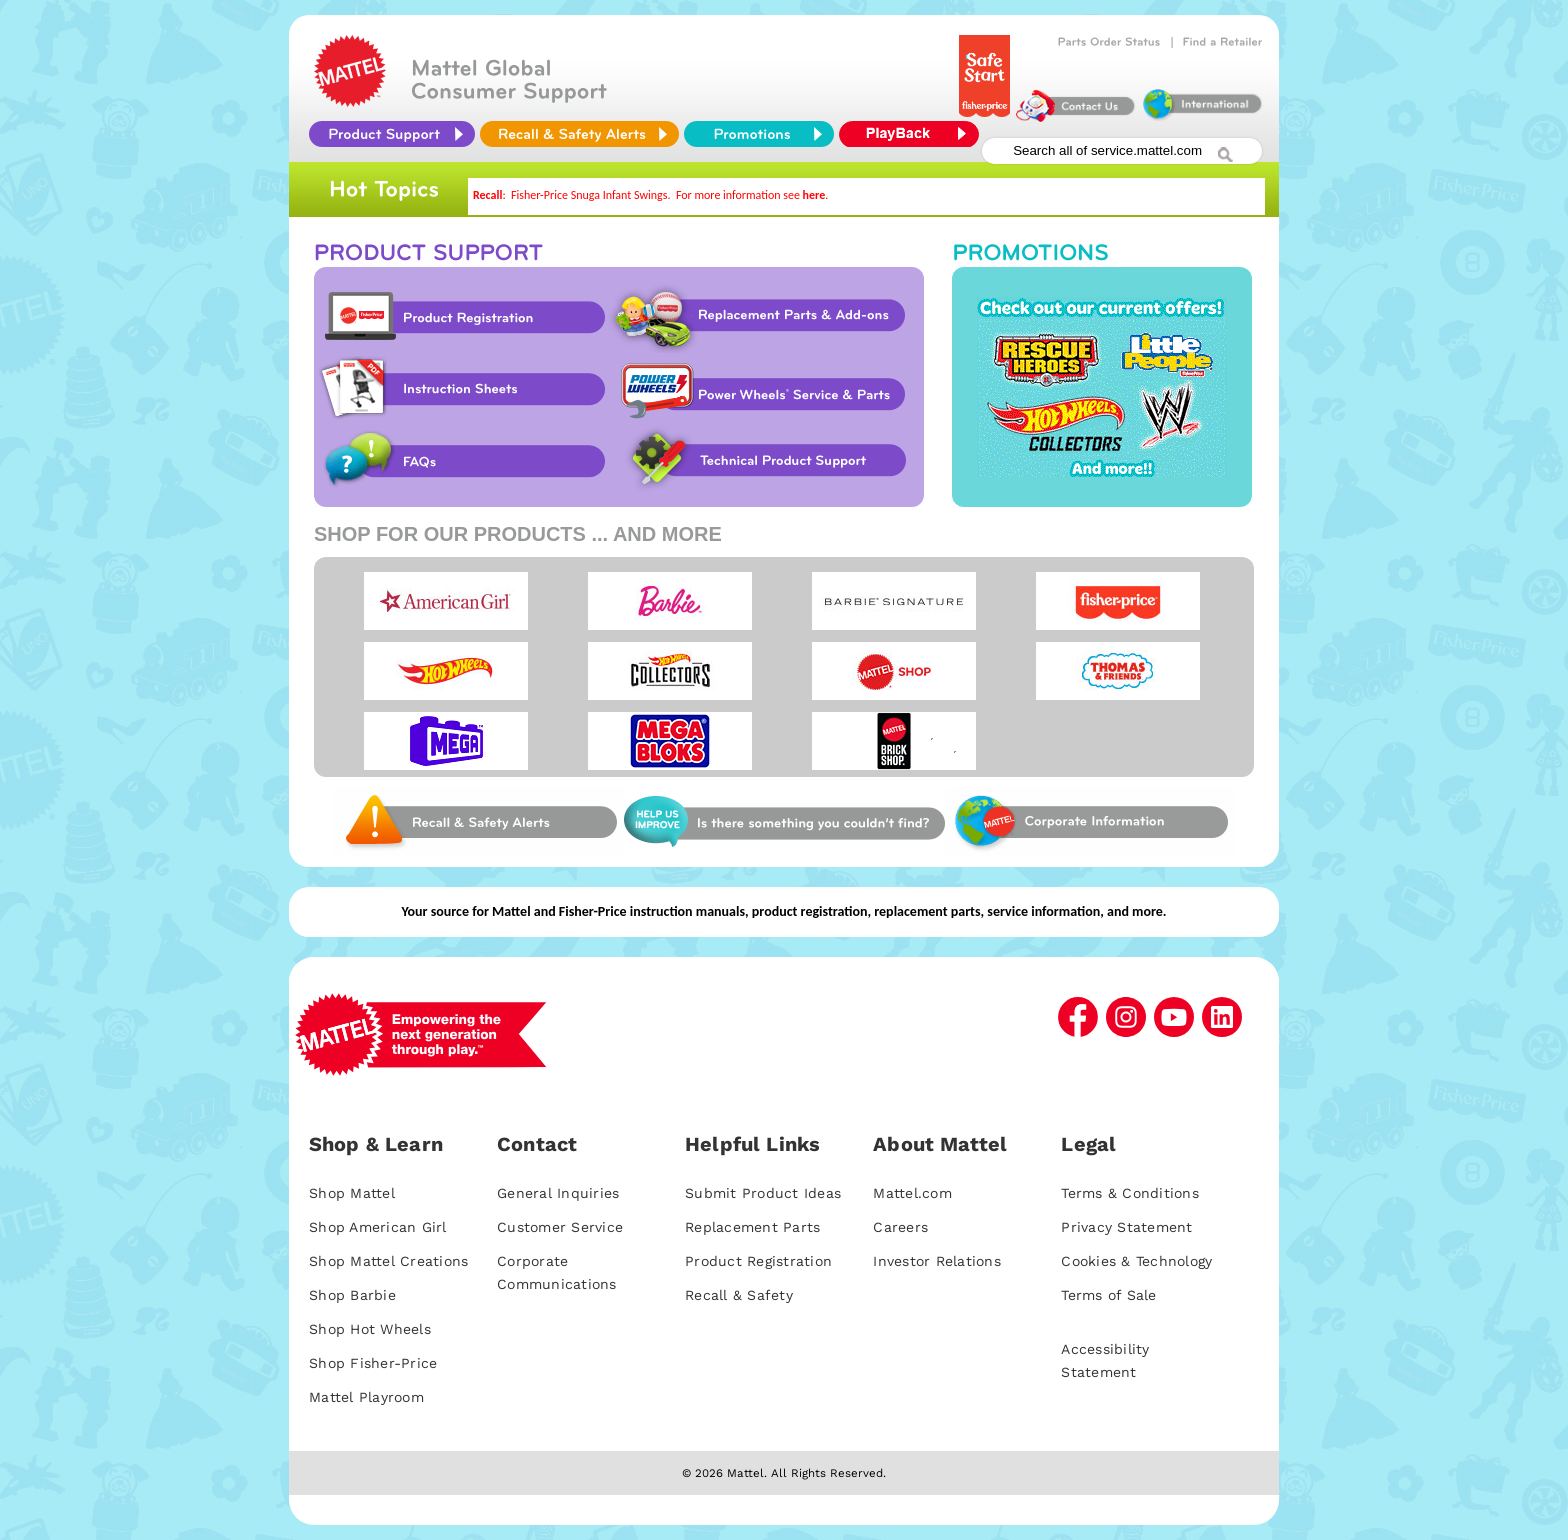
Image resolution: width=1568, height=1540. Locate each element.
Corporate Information (1090, 822)
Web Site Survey (479, 822)
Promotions (1102, 387)
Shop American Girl (378, 1227)
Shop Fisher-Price (373, 1363)
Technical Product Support (771, 461)
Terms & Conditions (1130, 1193)
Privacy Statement (1126, 1227)
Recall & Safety (739, 1295)
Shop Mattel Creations (388, 1261)
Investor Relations (937, 1261)
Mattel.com (912, 1193)
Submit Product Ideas (763, 1193)
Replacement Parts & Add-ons (765, 317)
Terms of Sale (1108, 1295)
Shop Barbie (352, 1295)
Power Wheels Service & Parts (762, 389)
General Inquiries (558, 1193)
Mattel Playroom (366, 1397)
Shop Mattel (352, 1193)
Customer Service (560, 1227)
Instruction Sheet (461, 389)
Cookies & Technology (1136, 1261)
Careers (900, 1227)
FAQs (461, 461)
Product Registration (461, 317)
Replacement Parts (752, 1227)
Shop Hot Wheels (370, 1329)
